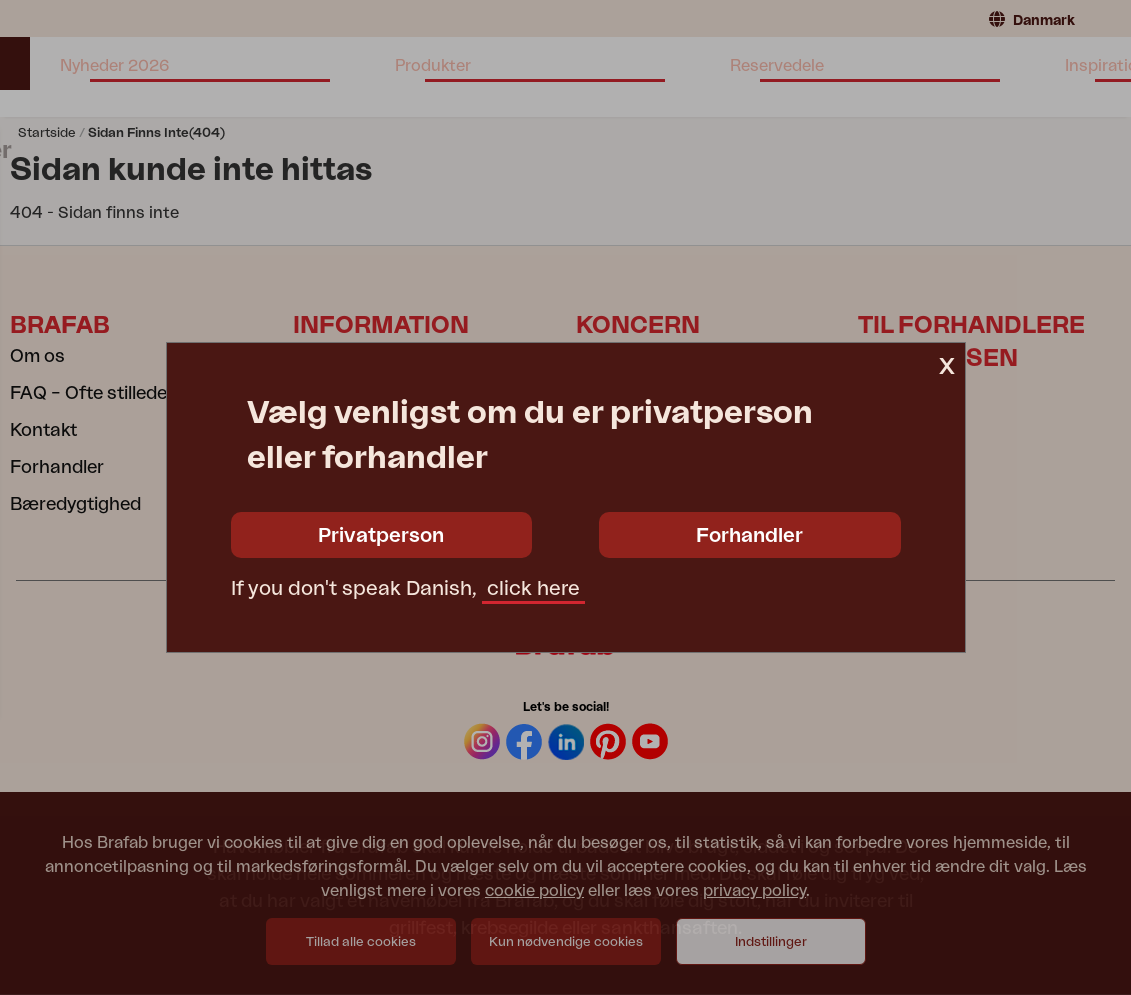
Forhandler (749, 536)
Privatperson (381, 536)
